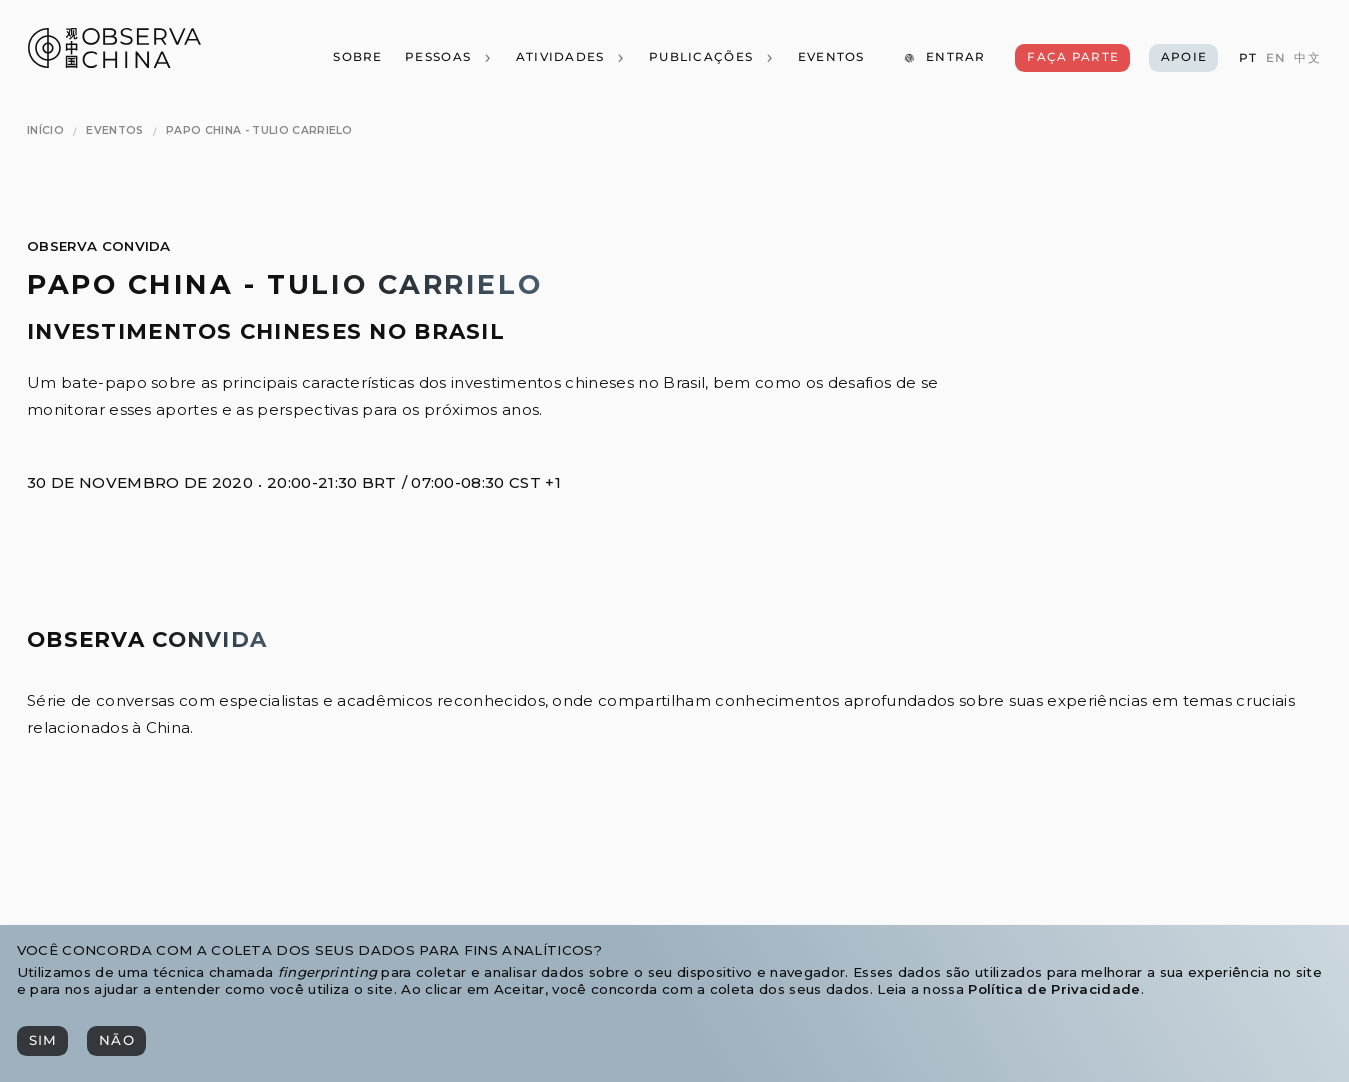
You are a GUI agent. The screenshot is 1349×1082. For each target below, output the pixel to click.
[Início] (45, 131)
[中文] (1307, 59)
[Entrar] (944, 58)
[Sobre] (357, 58)
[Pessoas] (449, 58)
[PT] (1248, 59)
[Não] (116, 1041)
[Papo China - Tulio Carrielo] (259, 131)
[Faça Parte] (1072, 58)
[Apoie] (1183, 58)
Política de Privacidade (1054, 989)
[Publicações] (712, 58)
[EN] (1276, 59)
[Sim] (42, 1041)
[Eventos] (830, 58)
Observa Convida (99, 246)
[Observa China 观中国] (114, 62)
